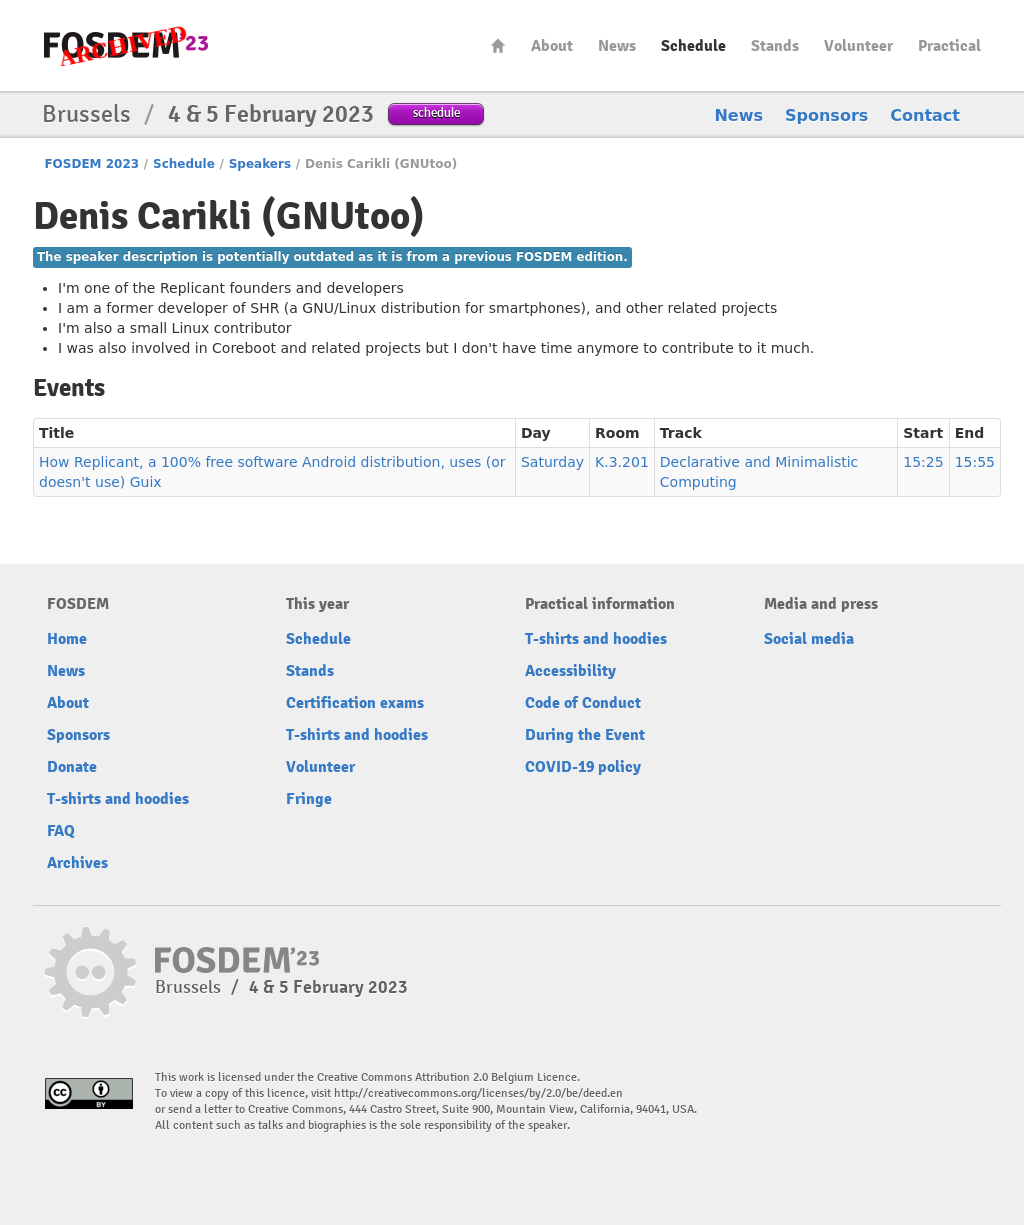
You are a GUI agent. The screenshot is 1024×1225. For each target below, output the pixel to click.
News (617, 46)
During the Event (585, 735)
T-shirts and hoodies (118, 799)
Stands (775, 46)
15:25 (923, 462)
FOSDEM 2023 (91, 164)
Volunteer (858, 46)
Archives (77, 863)
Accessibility (570, 671)
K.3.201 (622, 462)
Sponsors (826, 115)
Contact (925, 115)
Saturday (552, 462)
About (552, 46)
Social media (809, 639)
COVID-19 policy (583, 767)
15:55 (975, 462)
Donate (72, 767)
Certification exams (355, 703)
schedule (436, 112)
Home (498, 45)
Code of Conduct (583, 703)
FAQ (61, 831)
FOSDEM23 (126, 45)
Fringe (309, 799)
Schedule (693, 46)
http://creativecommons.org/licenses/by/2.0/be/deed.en (478, 1093)
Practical (949, 46)
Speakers (260, 164)
